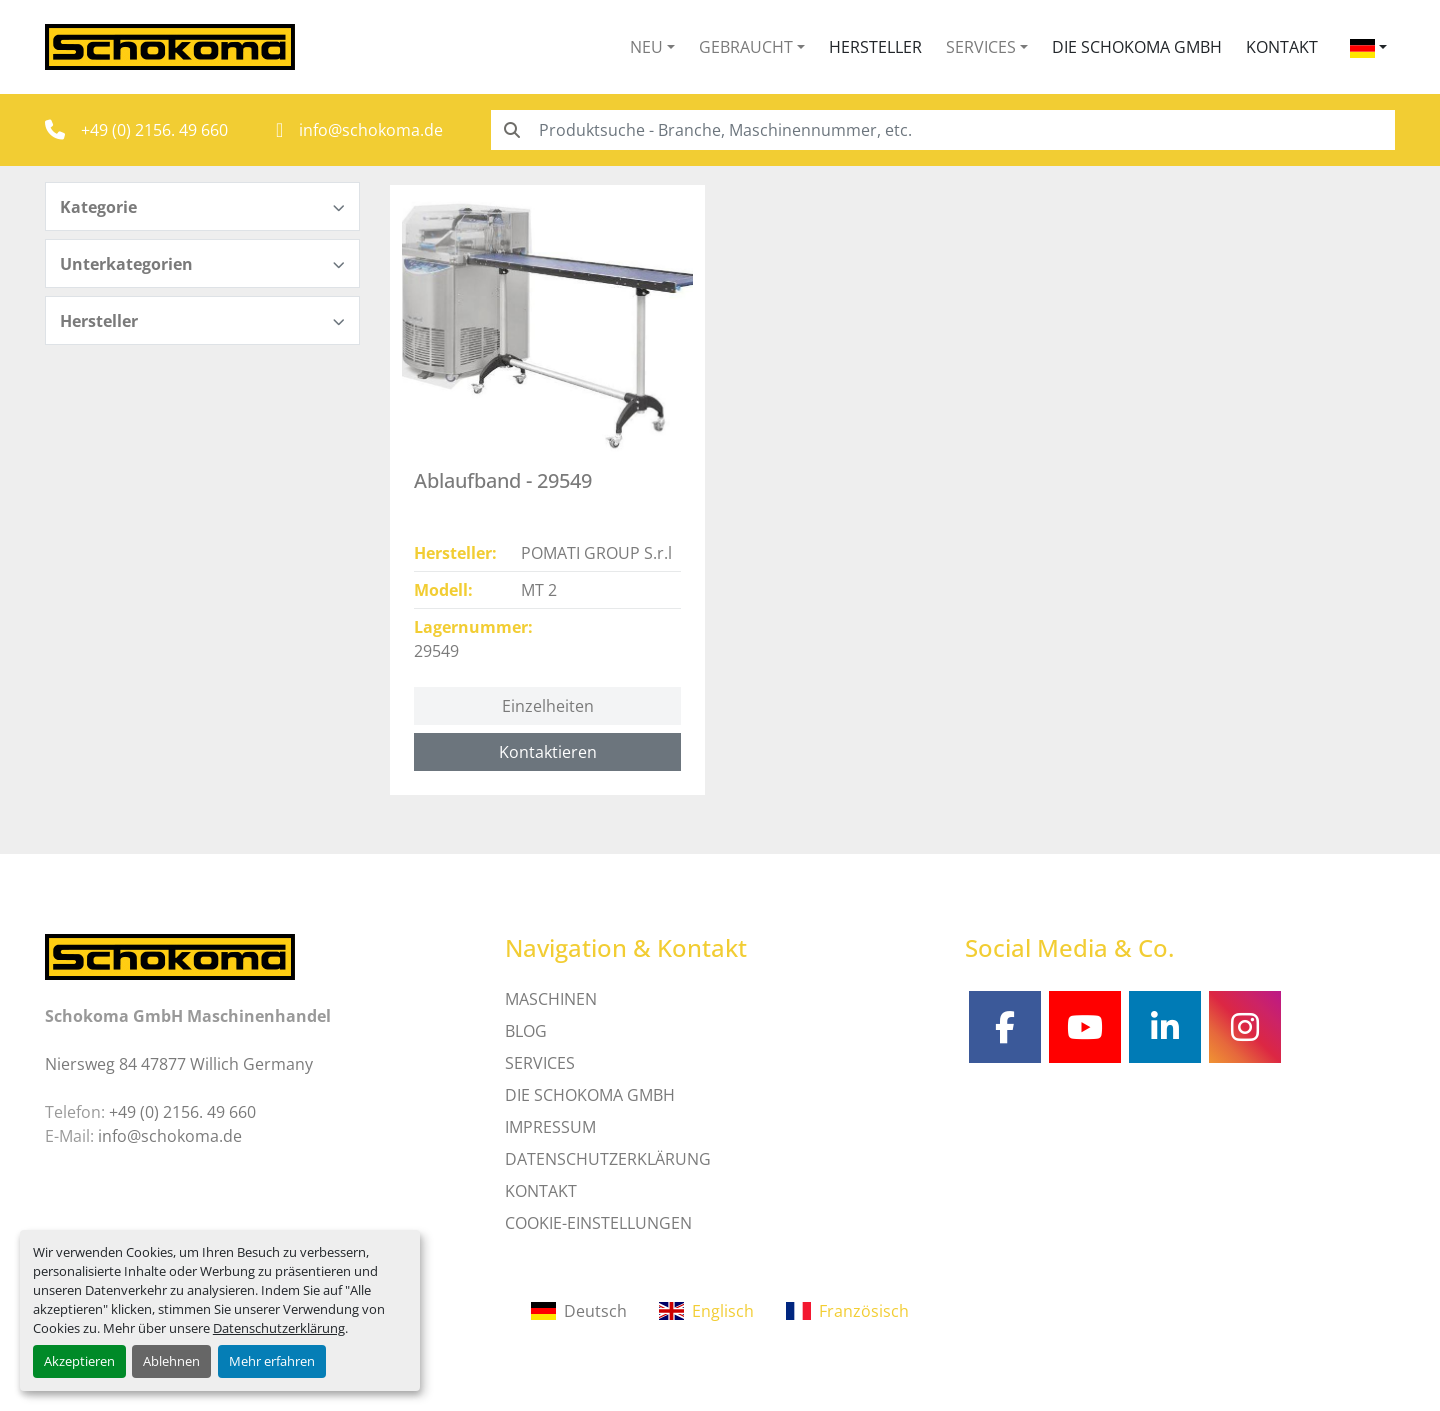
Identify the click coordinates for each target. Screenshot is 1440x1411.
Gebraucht (746, 47)
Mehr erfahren (272, 1361)
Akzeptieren (79, 1361)
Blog (526, 1031)
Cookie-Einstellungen (598, 1223)
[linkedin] (1165, 1027)
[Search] (943, 130)
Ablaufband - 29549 (503, 480)
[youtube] (1085, 1027)
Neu (646, 47)
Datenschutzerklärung (279, 1328)
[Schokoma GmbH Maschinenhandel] (170, 955)
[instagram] (1245, 1027)
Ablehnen (171, 1361)
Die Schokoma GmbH (1137, 47)
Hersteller (875, 47)
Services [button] (981, 47)
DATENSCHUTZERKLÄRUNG (608, 1159)
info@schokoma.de (371, 130)
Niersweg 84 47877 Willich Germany (179, 1064)
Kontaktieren (548, 752)
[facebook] (1005, 1027)
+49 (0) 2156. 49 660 (154, 130)
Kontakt (1282, 47)
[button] (652, 47)
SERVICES (540, 1063)
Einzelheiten (548, 706)
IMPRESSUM (550, 1127)
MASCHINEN (551, 999)
